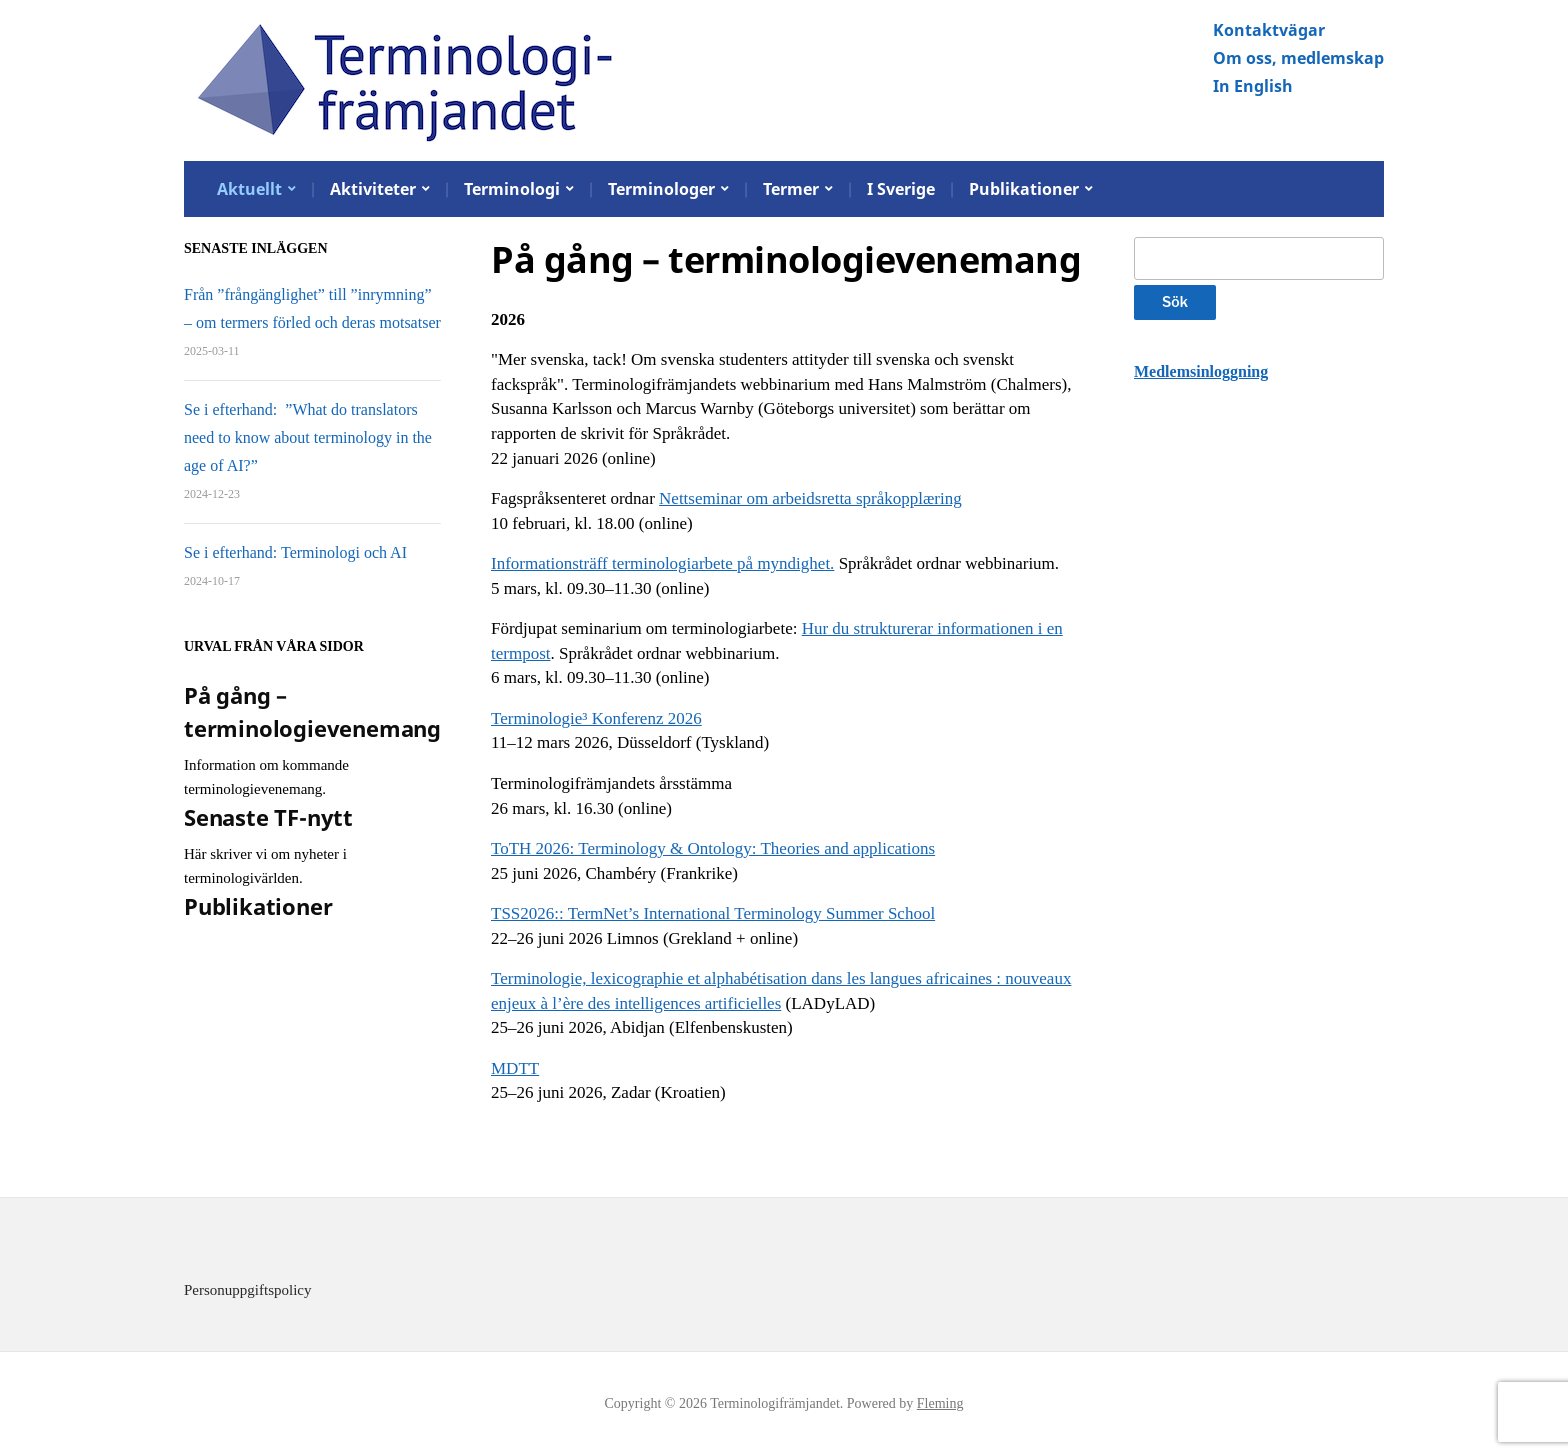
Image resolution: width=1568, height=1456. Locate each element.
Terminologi (512, 189)
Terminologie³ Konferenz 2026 (596, 718)
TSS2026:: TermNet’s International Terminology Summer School (713, 913)
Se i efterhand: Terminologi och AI (295, 552)
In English (1253, 86)
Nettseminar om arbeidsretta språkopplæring (810, 498)
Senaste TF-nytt (268, 817)
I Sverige (901, 189)
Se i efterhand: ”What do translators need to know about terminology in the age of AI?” (308, 437)
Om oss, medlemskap (1298, 58)
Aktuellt (249, 189)
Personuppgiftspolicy (248, 1290)
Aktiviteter (373, 189)
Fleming (940, 1403)
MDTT (515, 1068)
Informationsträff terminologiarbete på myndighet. (662, 563)
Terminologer (661, 189)
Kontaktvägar (1269, 30)
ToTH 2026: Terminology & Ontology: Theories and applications (713, 848)
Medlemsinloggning (1201, 371)
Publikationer (1024, 189)
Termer (791, 189)
